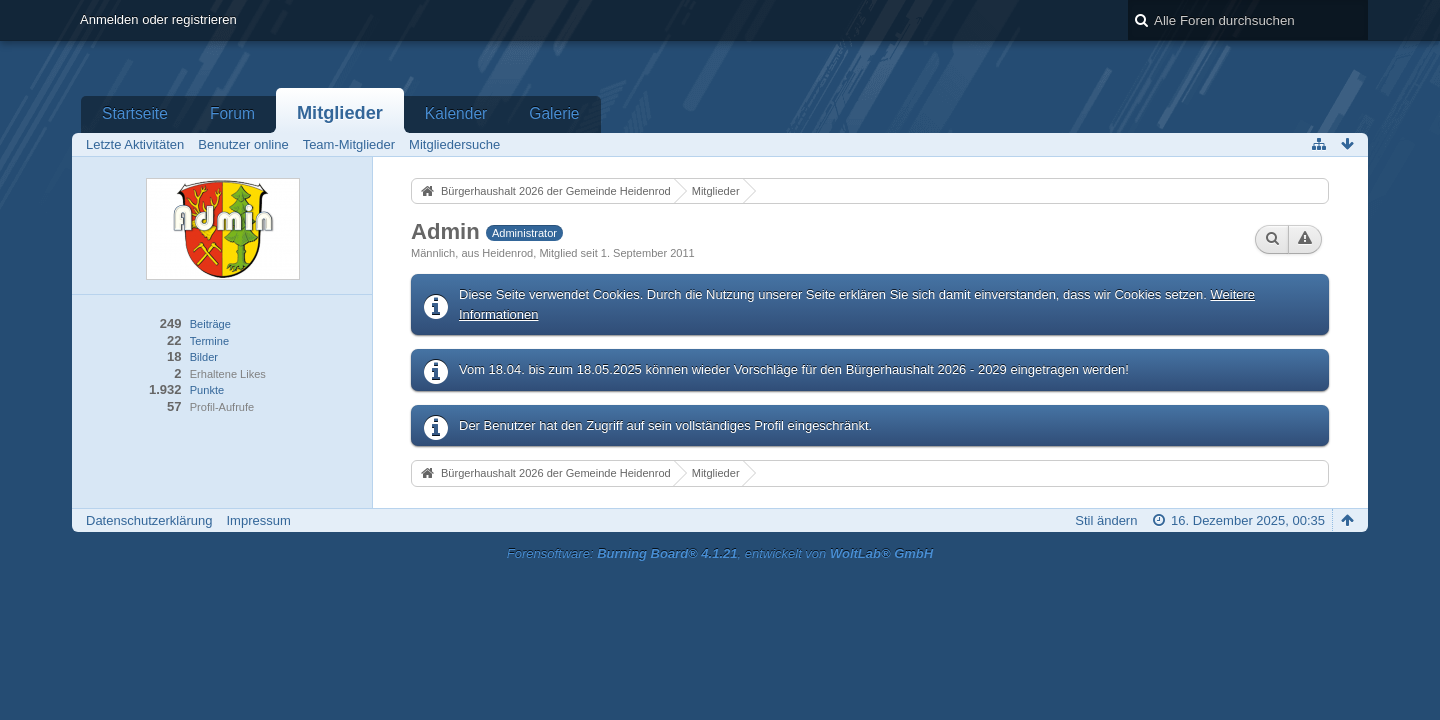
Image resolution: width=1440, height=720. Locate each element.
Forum (232, 113)
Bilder (204, 357)
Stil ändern (1106, 520)
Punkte (207, 390)
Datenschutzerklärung (149, 520)
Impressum (258, 520)
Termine (209, 341)
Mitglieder (340, 113)
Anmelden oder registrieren (158, 19)
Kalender (456, 113)
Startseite (135, 113)
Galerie (554, 113)
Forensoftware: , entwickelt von (720, 553)
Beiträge (210, 324)
